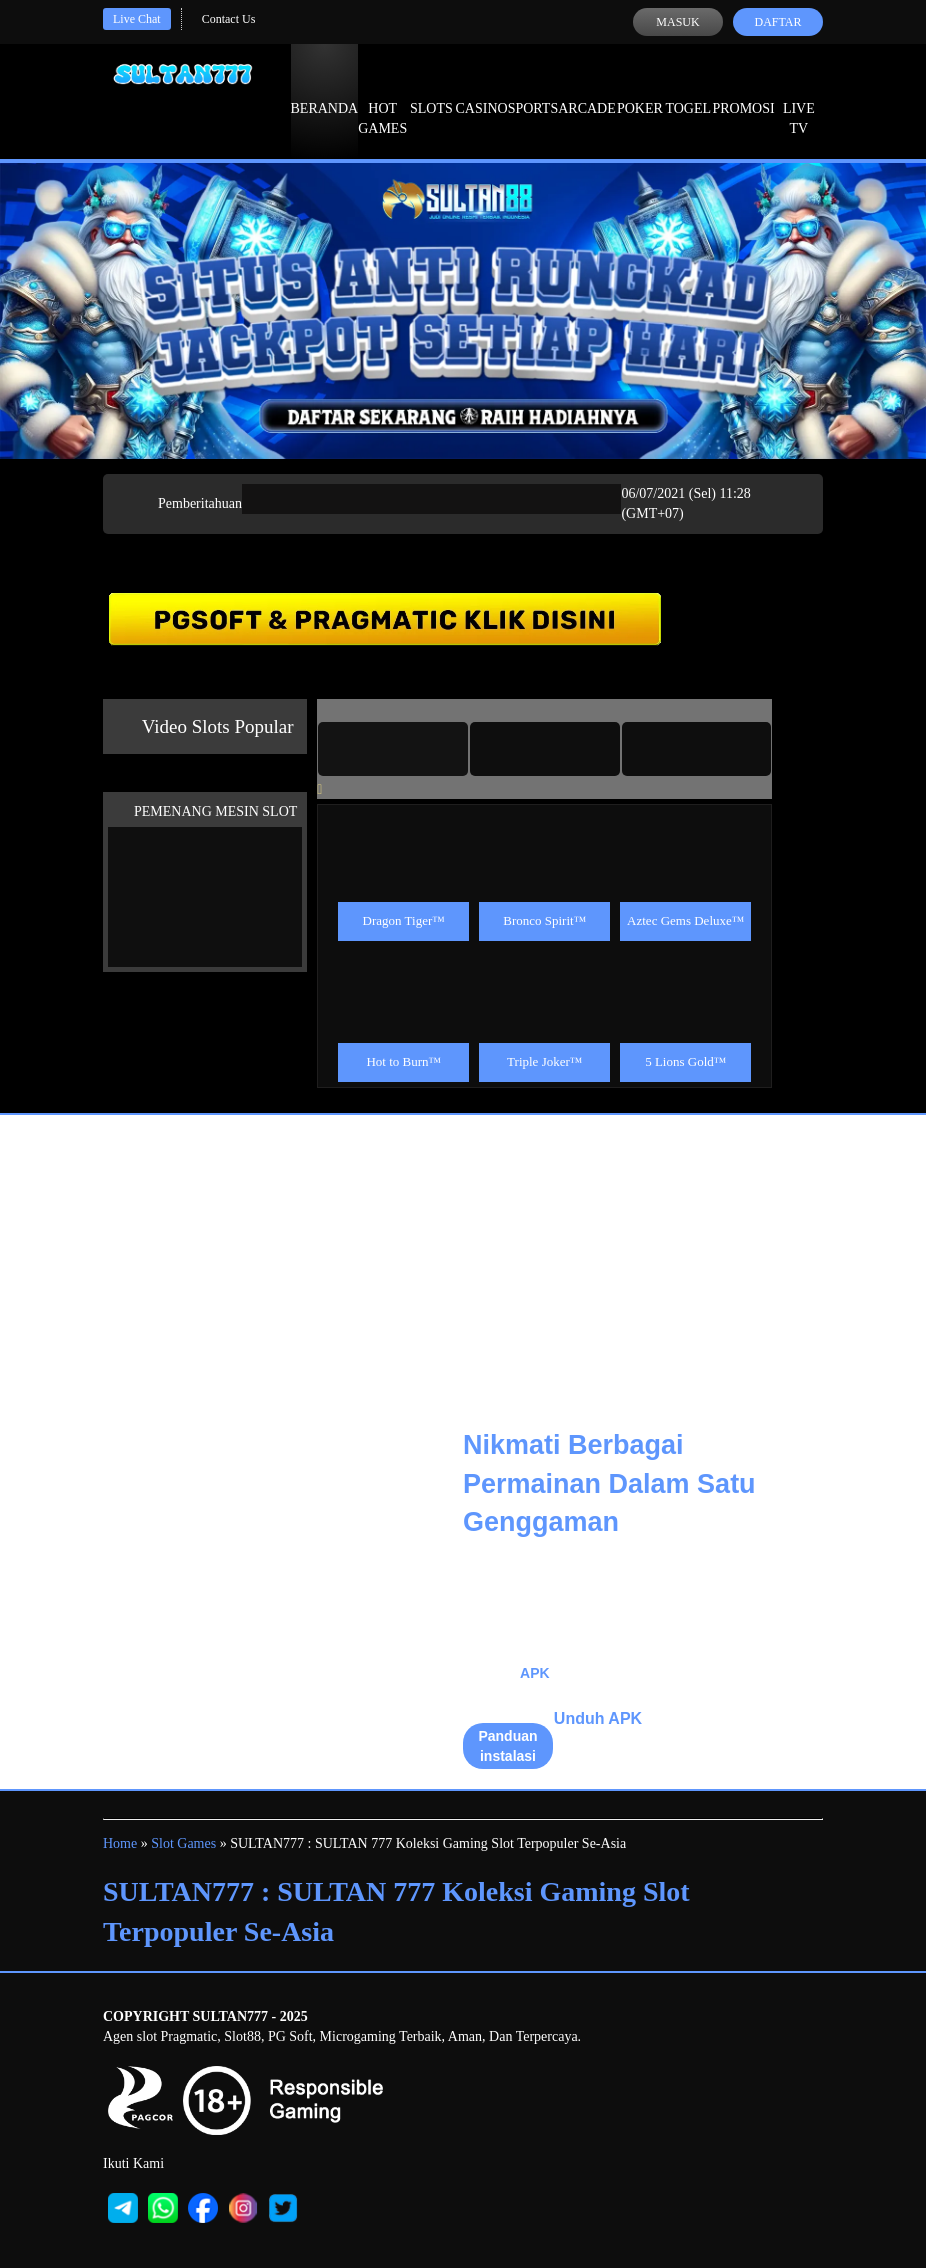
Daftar (777, 22)
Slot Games (183, 1843)
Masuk (677, 22)
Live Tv (799, 100)
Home (120, 1843)
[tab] (393, 749)
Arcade (587, 90)
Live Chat (137, 19)
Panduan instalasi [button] (507, 1746)
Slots (431, 90)
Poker (640, 90)
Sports (533, 90)
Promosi (743, 90)
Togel (688, 90)
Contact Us (229, 19)
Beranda (325, 90)
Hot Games (382, 100)
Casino (482, 90)
